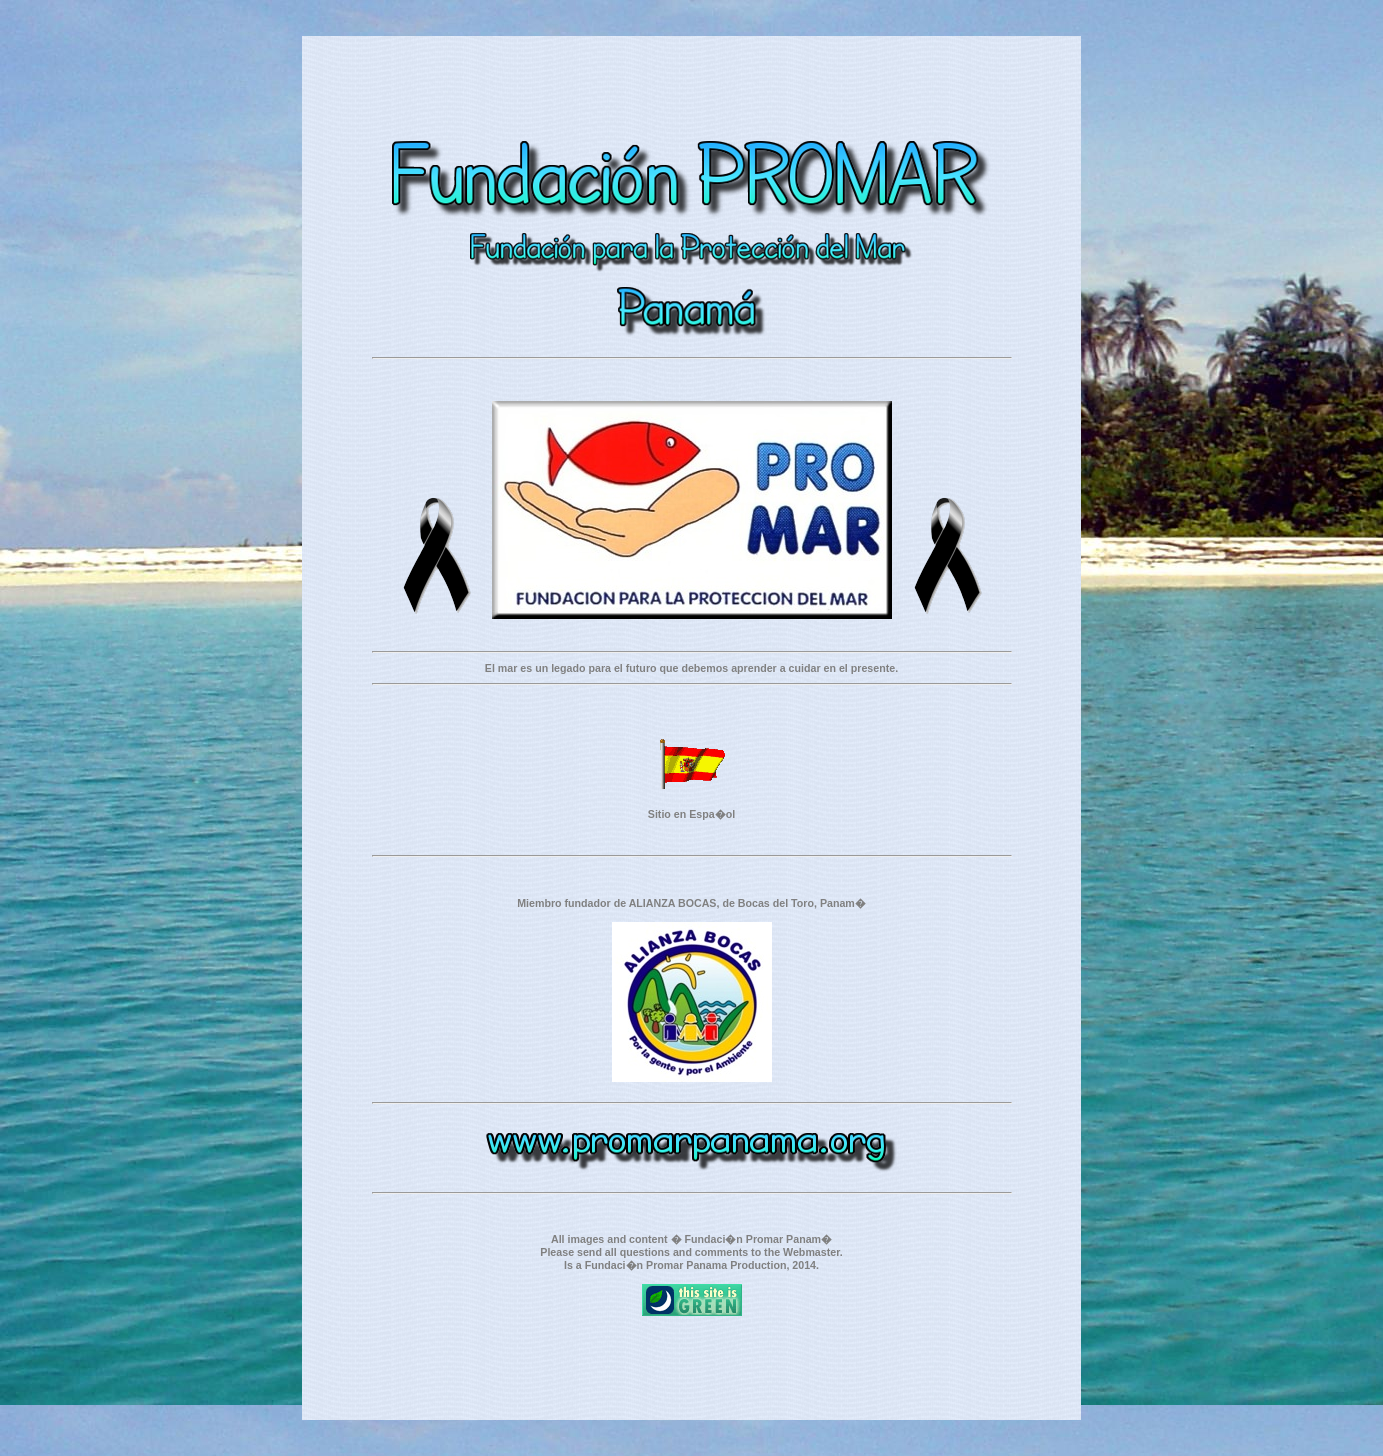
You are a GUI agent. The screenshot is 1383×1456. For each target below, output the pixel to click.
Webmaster (811, 1252)
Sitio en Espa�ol (691, 814)
